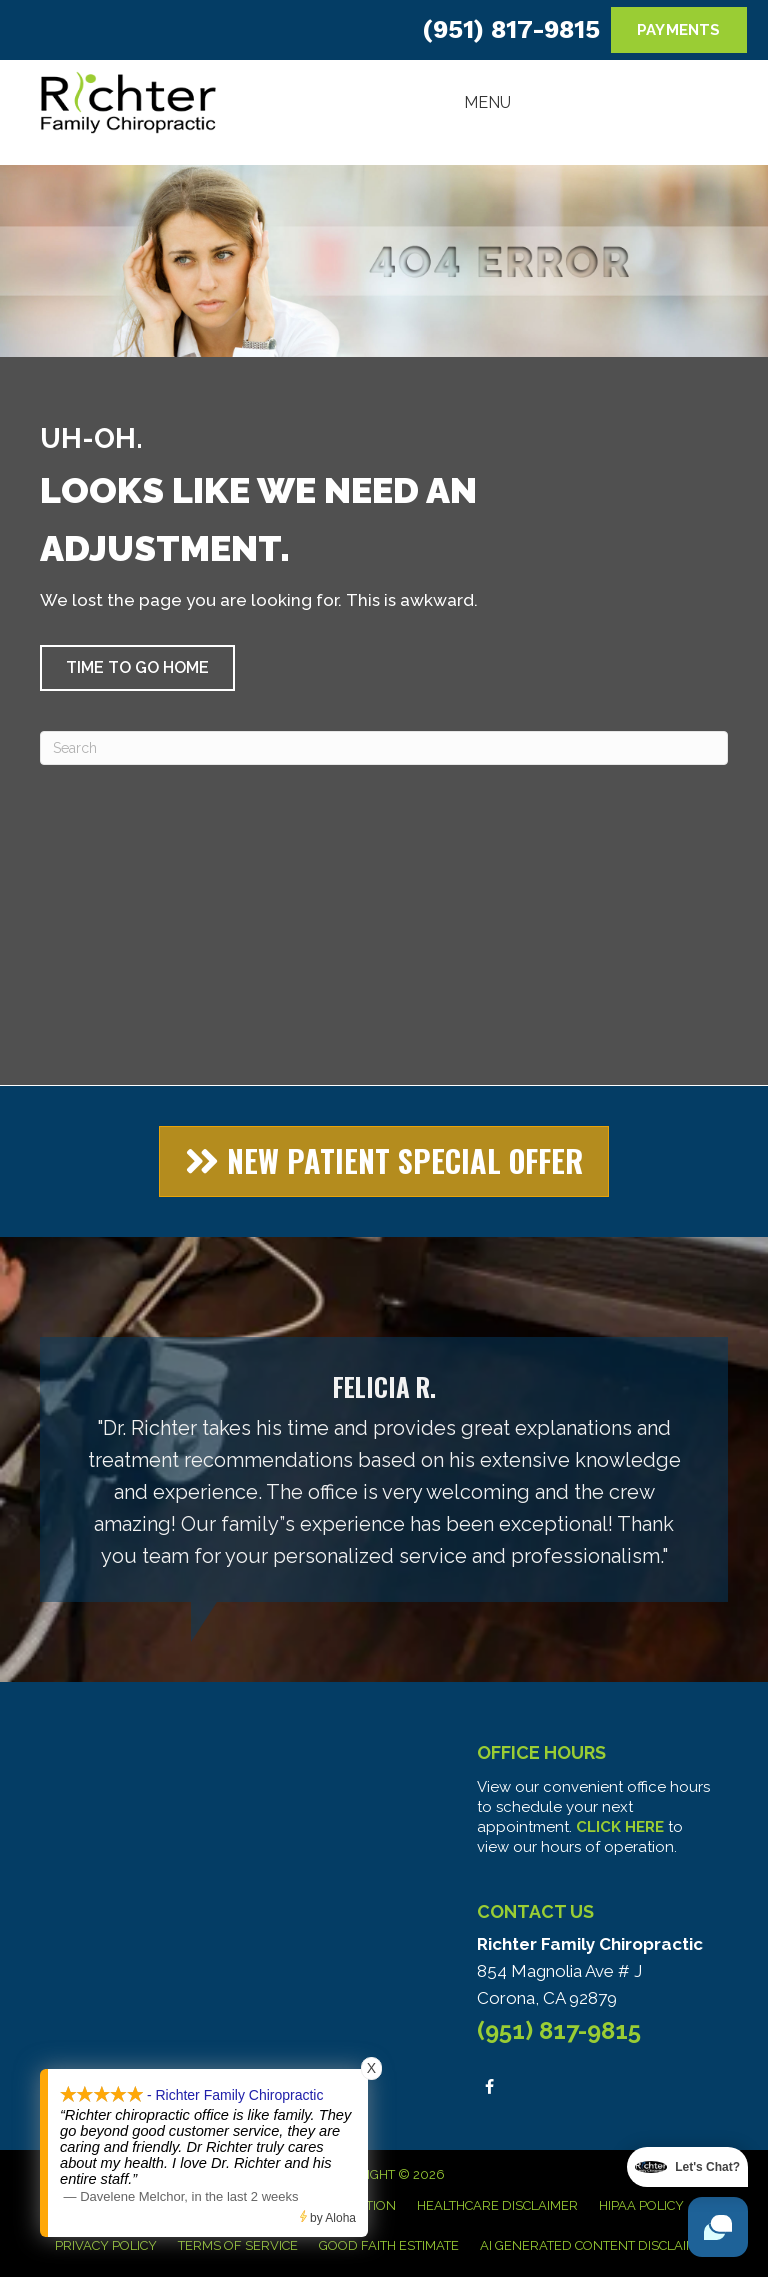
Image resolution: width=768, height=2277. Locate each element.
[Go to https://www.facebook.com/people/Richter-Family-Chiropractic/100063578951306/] (489, 2086)
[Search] (384, 748)
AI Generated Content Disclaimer (597, 2245)
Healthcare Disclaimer (497, 2205)
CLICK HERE (620, 1827)
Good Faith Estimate (389, 2245)
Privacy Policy (106, 2245)
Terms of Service (238, 2245)
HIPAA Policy (641, 2205)
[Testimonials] (384, 1469)
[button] (137, 668)
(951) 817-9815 (511, 29)
